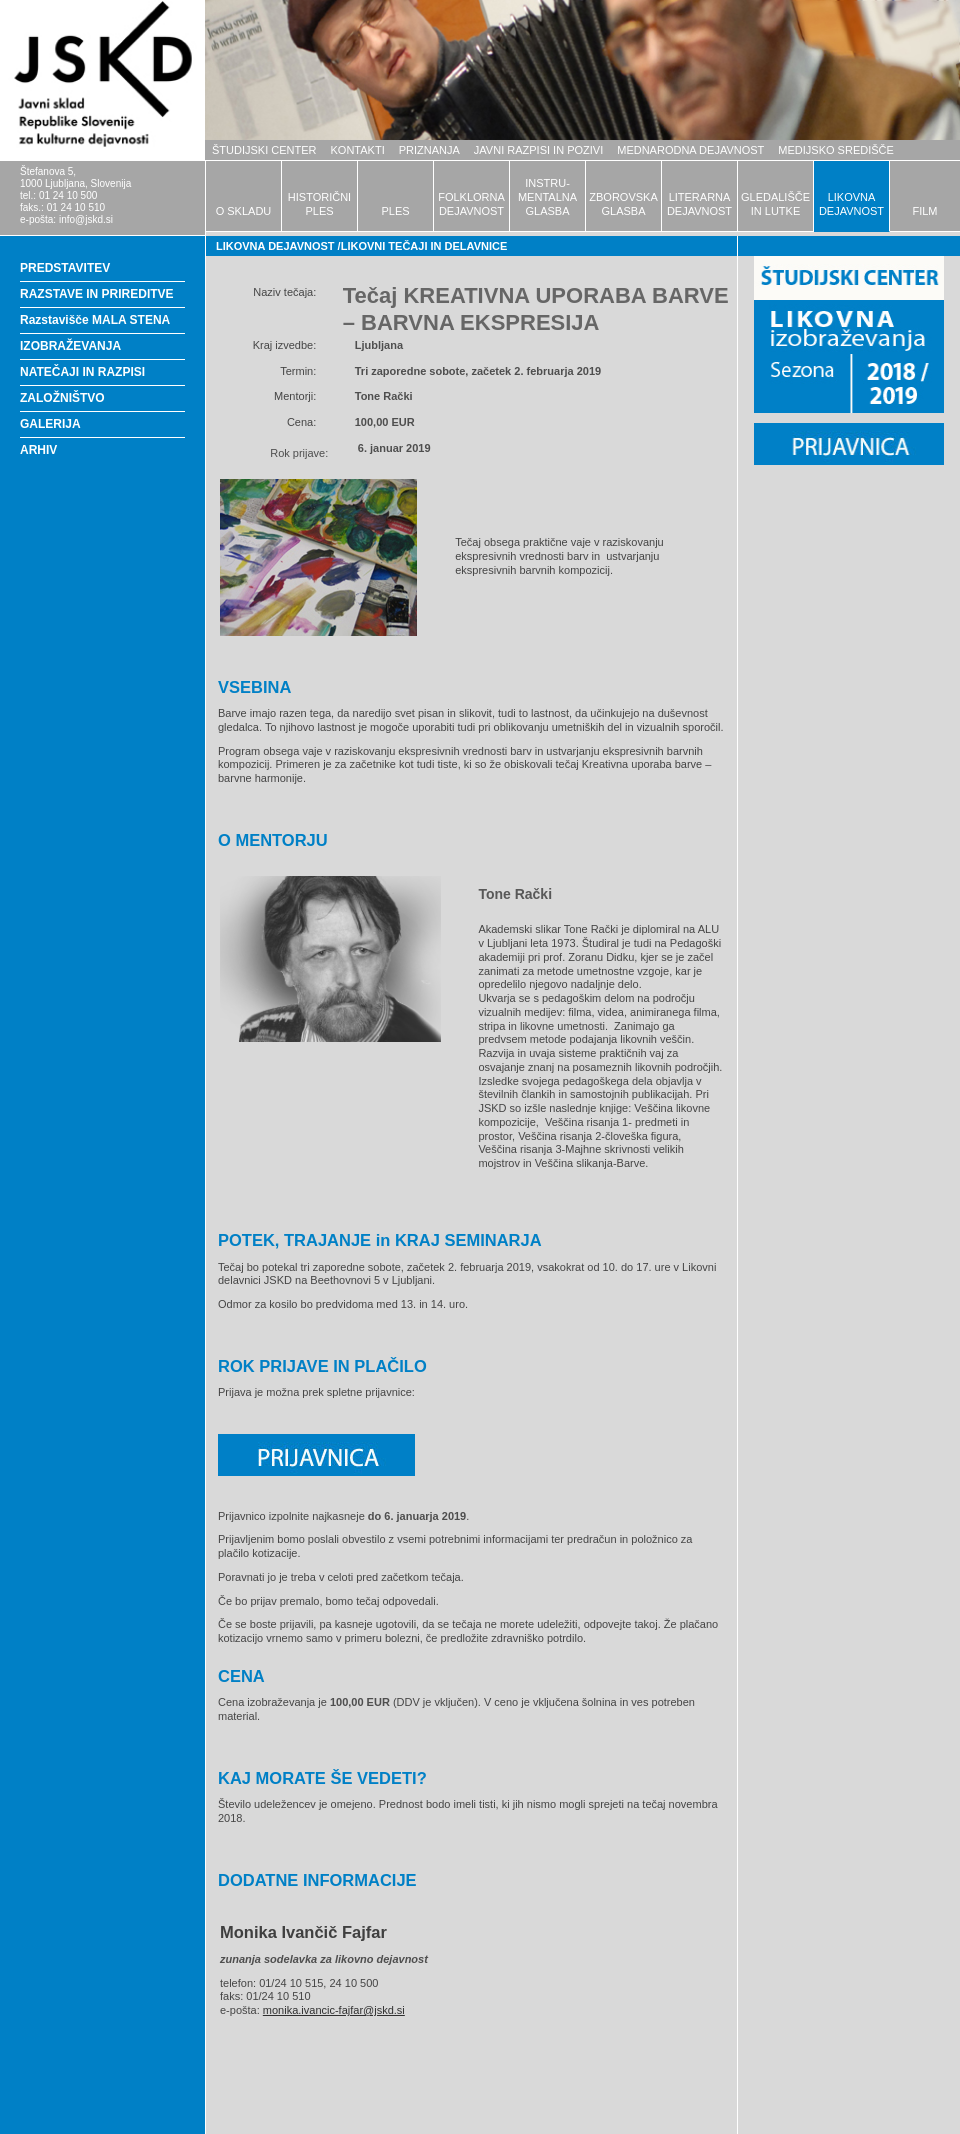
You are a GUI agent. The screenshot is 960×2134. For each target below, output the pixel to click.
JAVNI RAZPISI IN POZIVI (538, 150)
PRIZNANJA (429, 150)
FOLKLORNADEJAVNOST (471, 204)
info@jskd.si (86, 219)
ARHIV (38, 450)
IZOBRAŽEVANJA (70, 346)
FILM (924, 211)
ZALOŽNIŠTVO (62, 398)
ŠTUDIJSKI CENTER (264, 150)
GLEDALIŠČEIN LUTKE (775, 204)
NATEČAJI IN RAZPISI (82, 372)
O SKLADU (244, 211)
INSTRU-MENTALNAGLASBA (547, 197)
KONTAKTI (358, 150)
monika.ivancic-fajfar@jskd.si (334, 2010)
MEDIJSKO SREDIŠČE (836, 150)
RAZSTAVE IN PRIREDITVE (97, 294)
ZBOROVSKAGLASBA (623, 204)
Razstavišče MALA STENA (95, 320)
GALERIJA (50, 424)
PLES (395, 211)
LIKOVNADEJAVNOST (851, 204)
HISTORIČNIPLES (319, 204)
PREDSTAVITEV (65, 268)
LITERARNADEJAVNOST (699, 204)
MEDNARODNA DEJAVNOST (690, 150)
